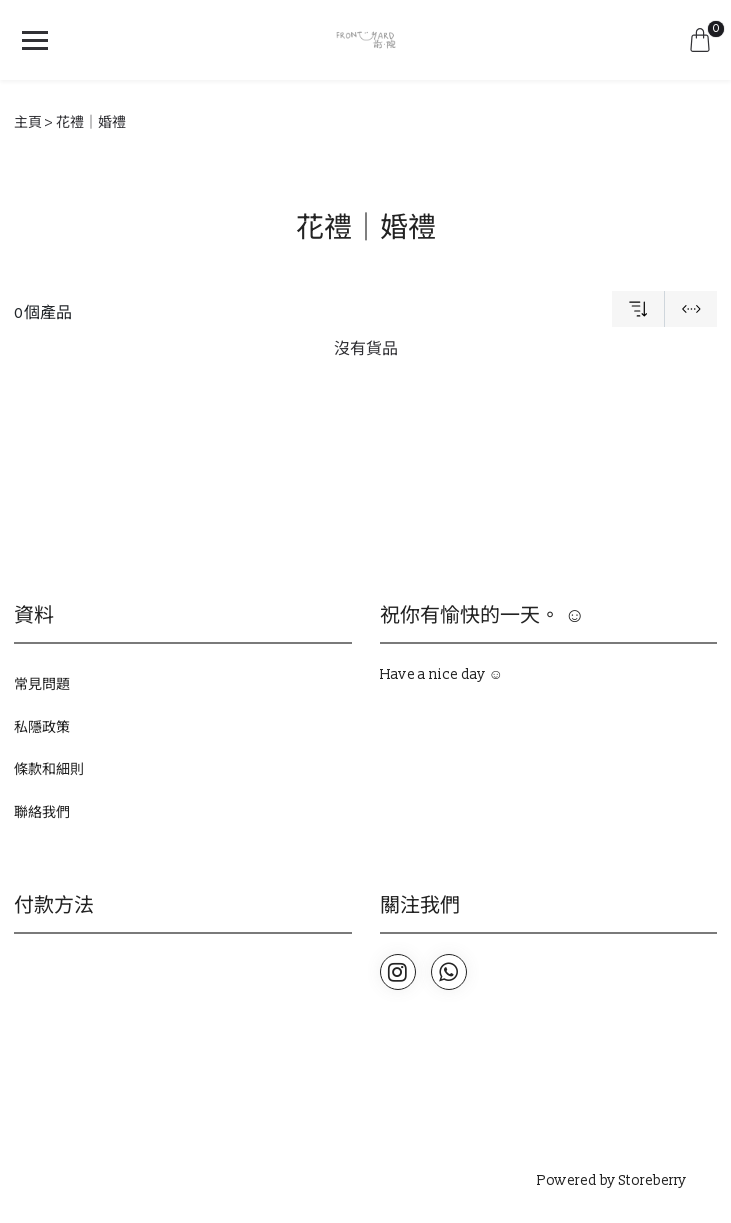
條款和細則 (49, 769)
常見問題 (42, 684)
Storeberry (653, 1180)
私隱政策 (42, 727)
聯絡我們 (42, 812)
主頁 (28, 122)
